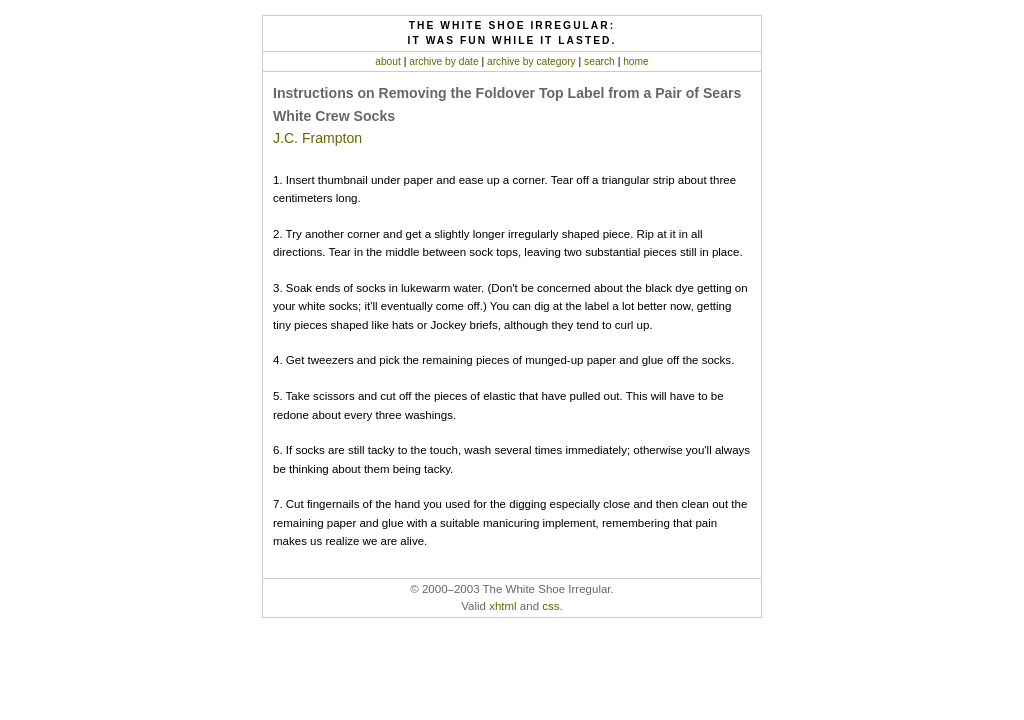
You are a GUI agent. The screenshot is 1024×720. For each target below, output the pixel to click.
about (388, 61)
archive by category (531, 61)
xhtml (503, 606)
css (550, 606)
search (599, 61)
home (636, 61)
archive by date (443, 61)
